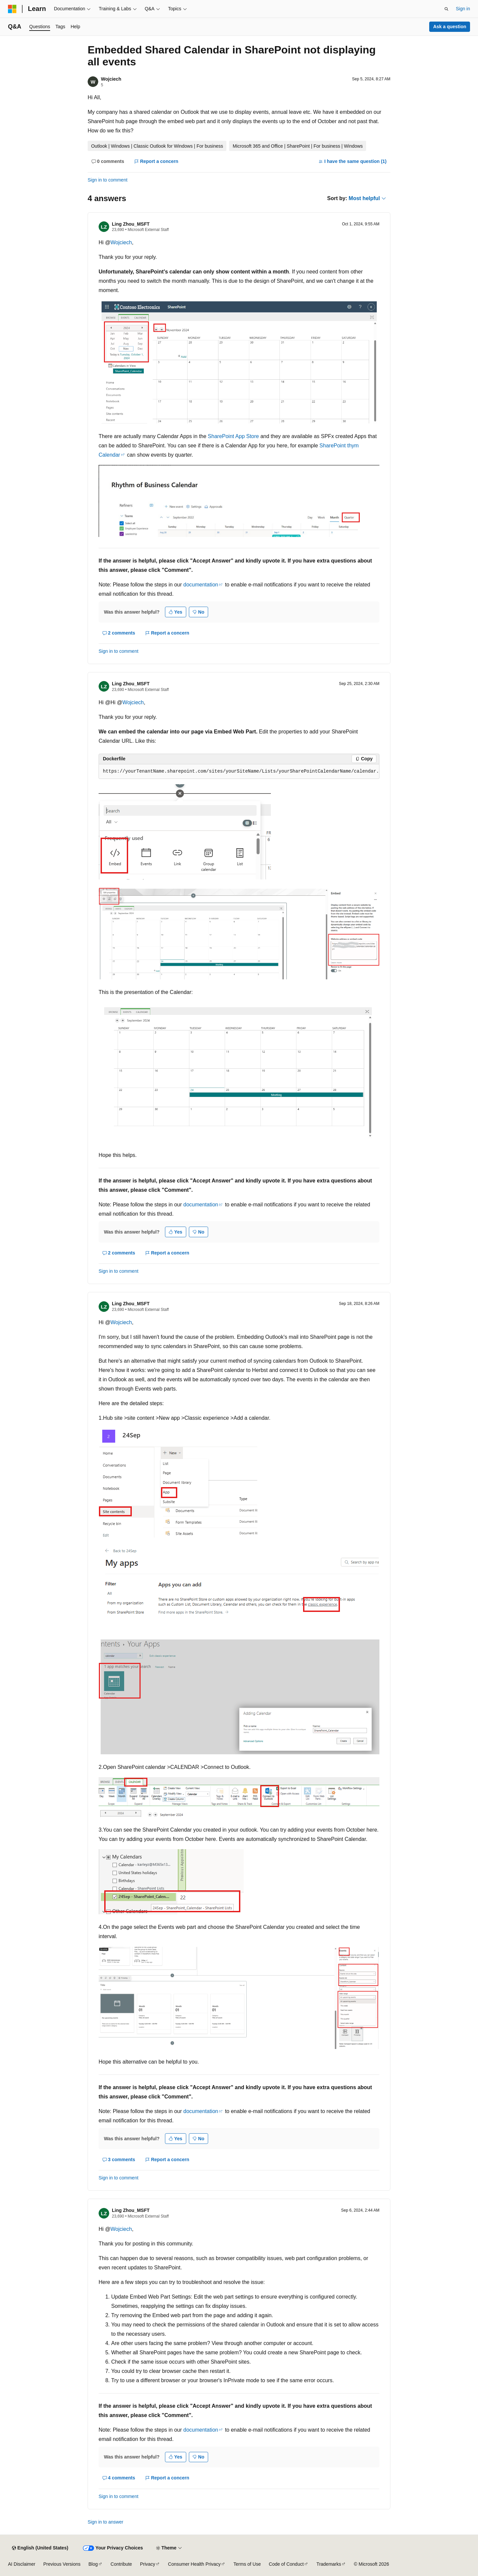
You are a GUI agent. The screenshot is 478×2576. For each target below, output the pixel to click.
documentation (200, 584)
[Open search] (446, 9)
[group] (239, 771)
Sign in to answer (105, 2522)
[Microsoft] (12, 9)
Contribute (121, 2564)
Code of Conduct (286, 2564)
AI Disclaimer (21, 2564)
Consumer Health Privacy (194, 2564)
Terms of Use (247, 2564)
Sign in (463, 8)
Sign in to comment (107, 180)
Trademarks (328, 2564)
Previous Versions (61, 2564)
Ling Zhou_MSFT (131, 224)
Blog (93, 2564)
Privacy (147, 2564)
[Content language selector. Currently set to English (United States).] (40, 2548)
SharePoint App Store (233, 436)
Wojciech (111, 79)
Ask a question (449, 26)
